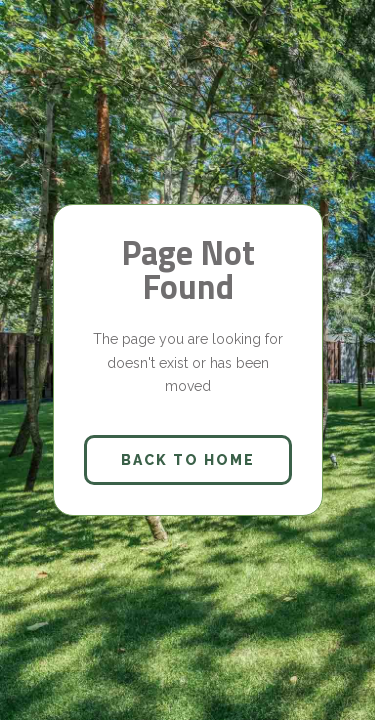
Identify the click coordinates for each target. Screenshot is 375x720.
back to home (188, 460)
